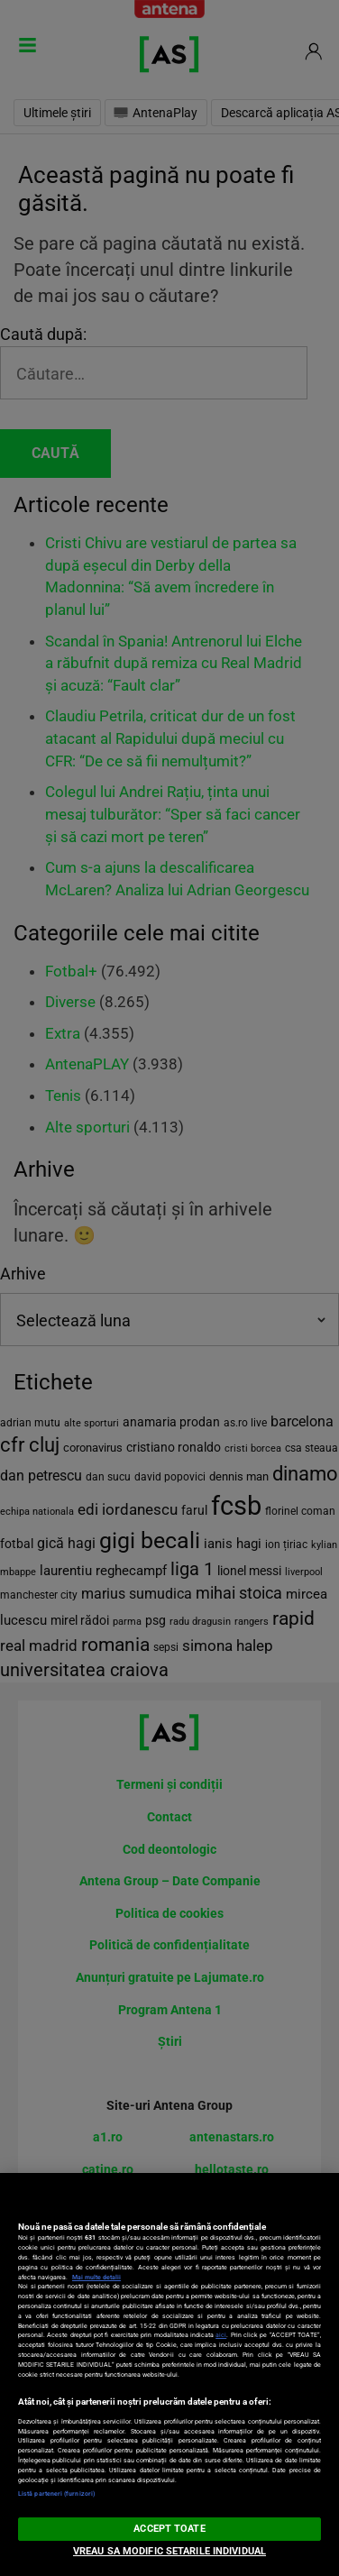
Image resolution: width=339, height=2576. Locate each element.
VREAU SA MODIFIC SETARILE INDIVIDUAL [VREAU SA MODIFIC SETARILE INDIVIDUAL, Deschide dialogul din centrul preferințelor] (169, 2551)
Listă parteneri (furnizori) (56, 2493)
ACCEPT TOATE (169, 2529)
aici (220, 2335)
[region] (169, 2374)
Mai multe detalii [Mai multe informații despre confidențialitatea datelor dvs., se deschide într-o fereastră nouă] (96, 2277)
